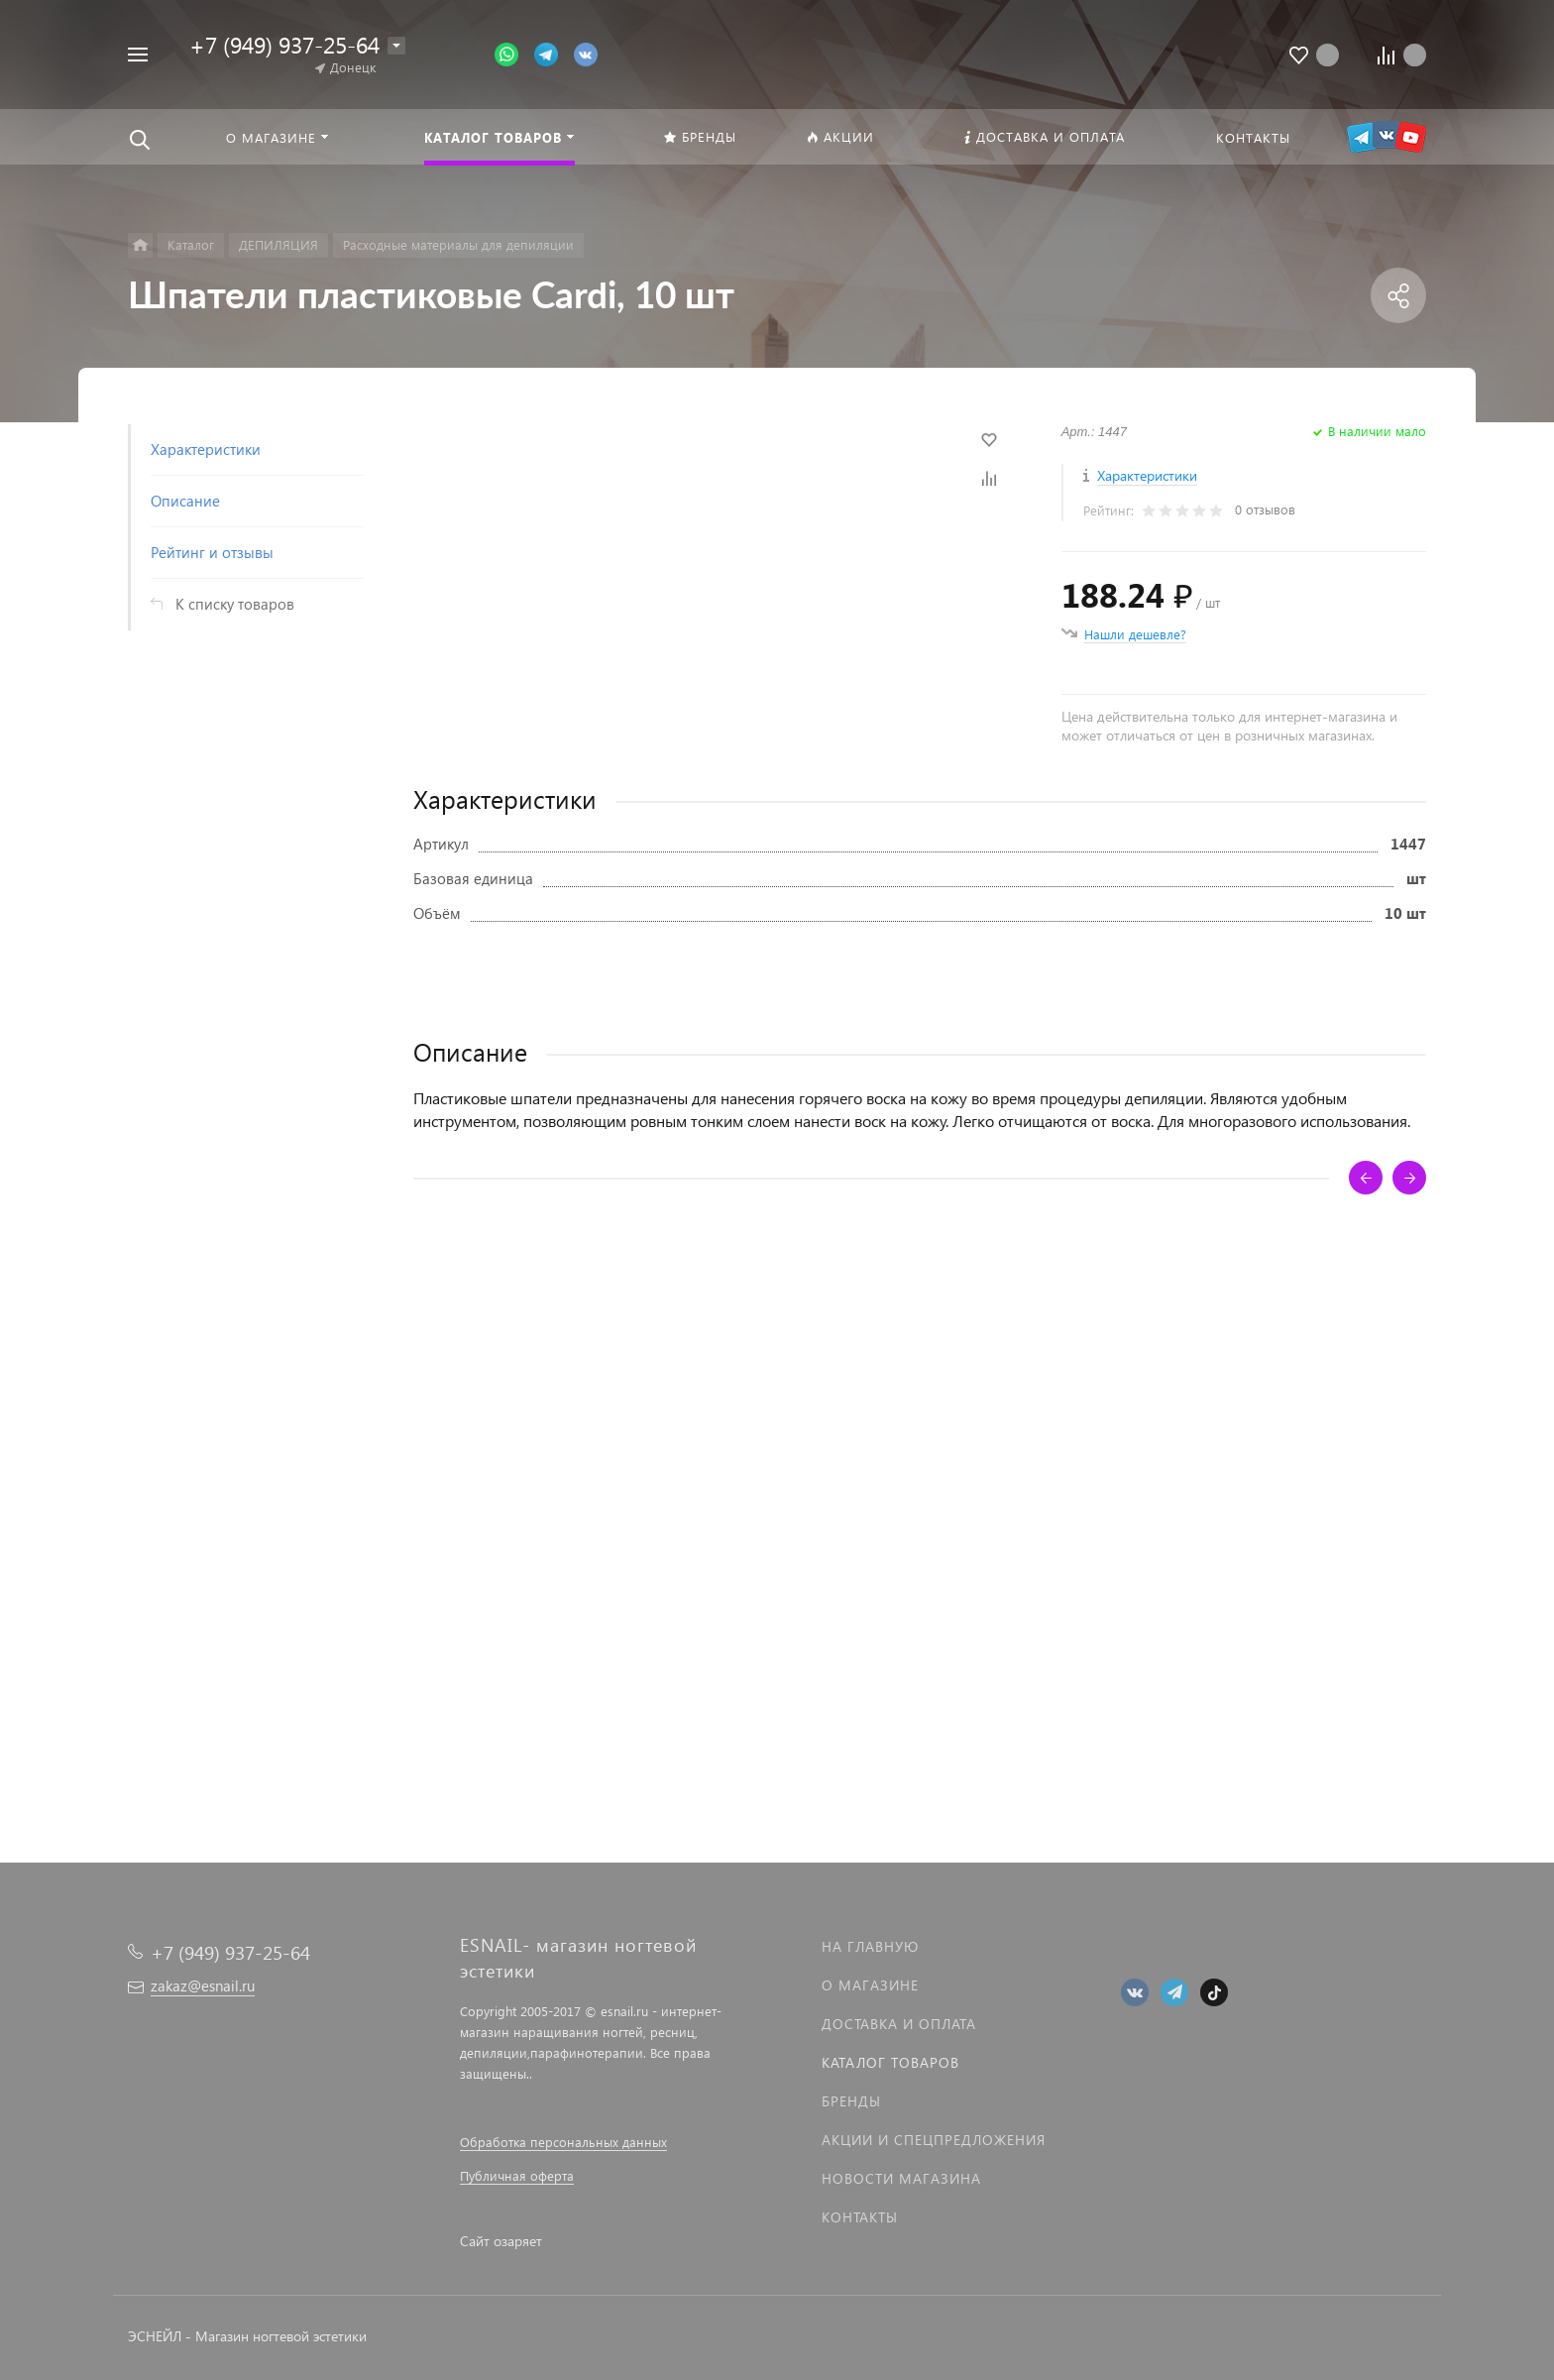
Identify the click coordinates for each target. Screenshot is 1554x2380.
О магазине (870, 1985)
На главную (870, 1946)
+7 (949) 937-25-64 (284, 44)
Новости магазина (901, 2178)
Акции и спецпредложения (934, 2139)
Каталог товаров (890, 2062)
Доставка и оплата (899, 2023)
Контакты (860, 2217)
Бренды (851, 2101)
